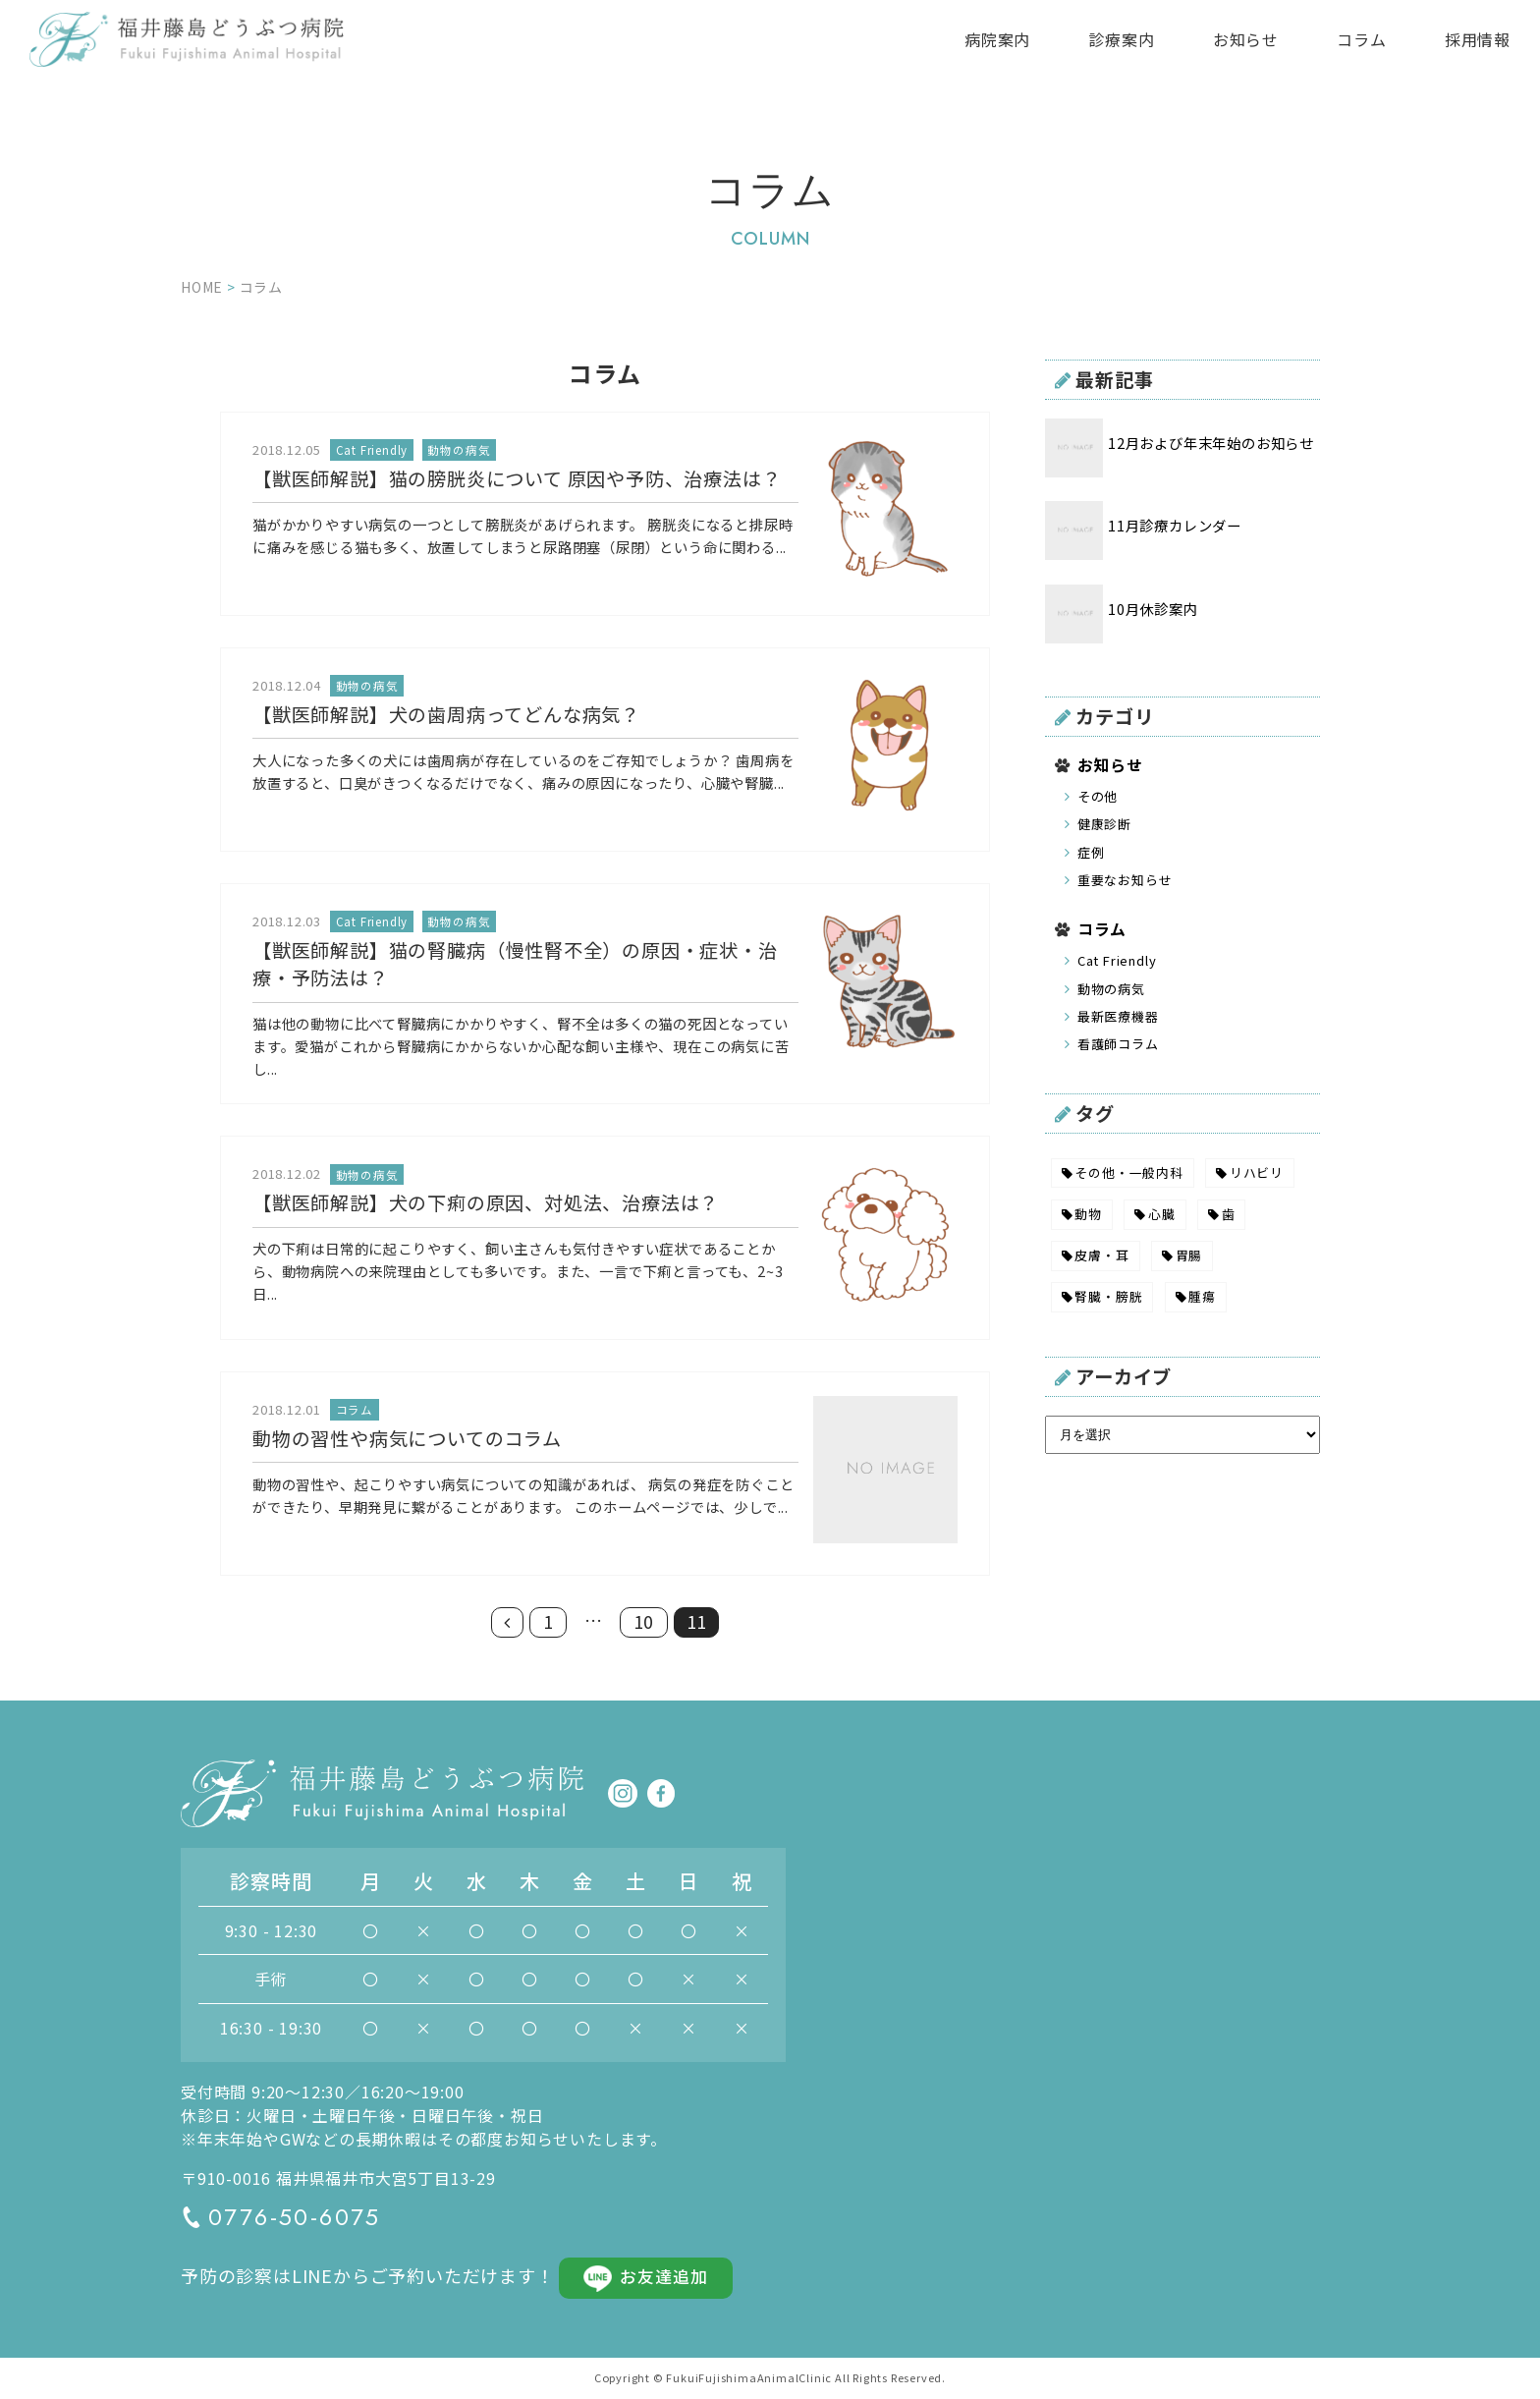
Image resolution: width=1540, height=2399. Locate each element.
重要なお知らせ (1125, 879)
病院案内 (997, 39)
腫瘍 (1202, 1296)
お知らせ (1246, 39)
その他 (1097, 796)
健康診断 (1104, 823)
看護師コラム (1118, 1043)
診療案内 (1121, 39)
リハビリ (1257, 1172)
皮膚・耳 (1101, 1255)
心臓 (1162, 1213)
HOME (202, 287)
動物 (1088, 1213)
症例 (1091, 852)
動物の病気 (1111, 988)
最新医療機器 (1118, 1016)
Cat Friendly (1117, 960)
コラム (1361, 39)
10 (644, 1621)
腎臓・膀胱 (1108, 1296)
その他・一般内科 (1128, 1172)
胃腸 (1189, 1255)
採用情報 (1478, 39)
